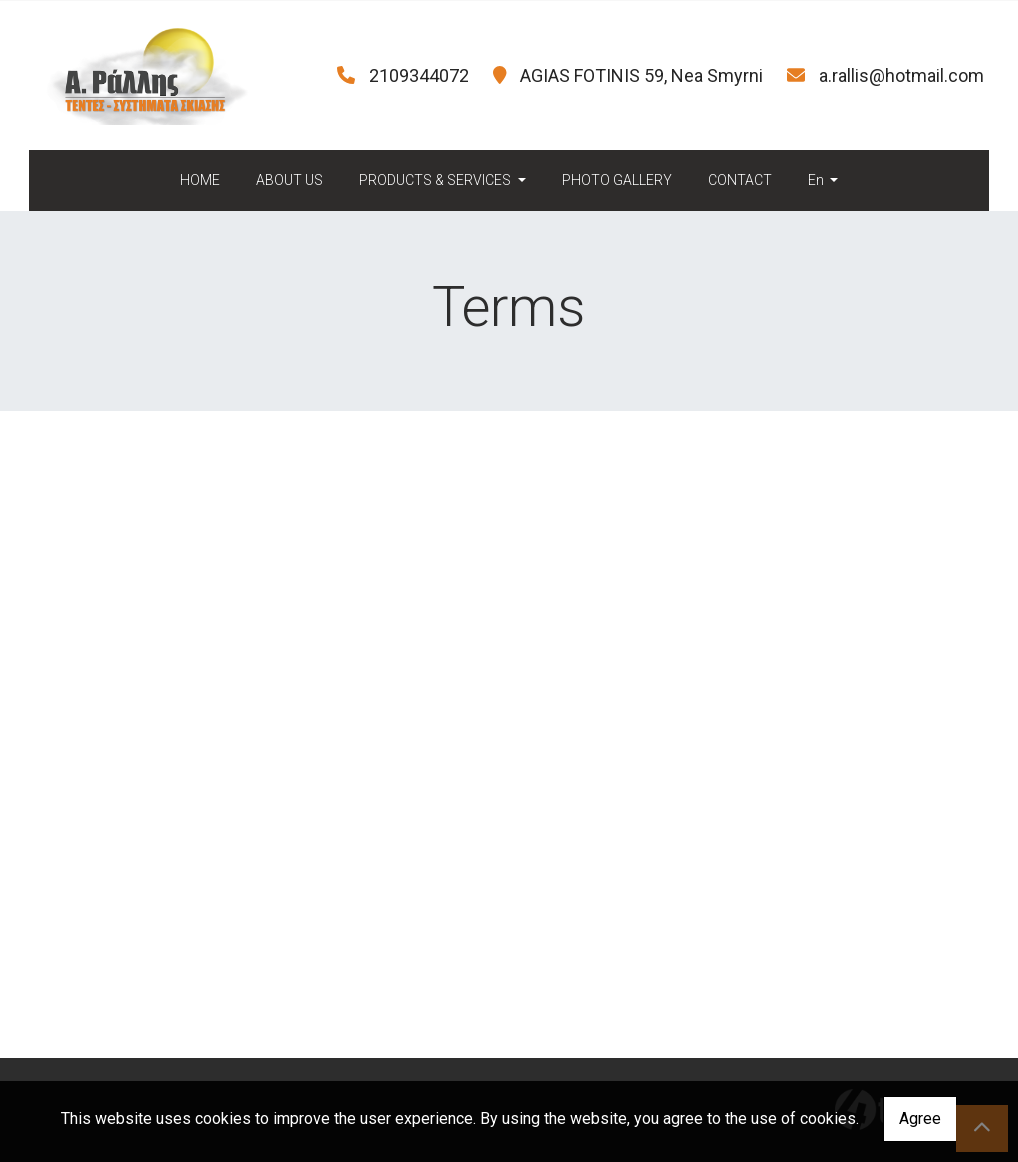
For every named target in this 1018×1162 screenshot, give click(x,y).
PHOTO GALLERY (617, 180)
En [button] (817, 180)
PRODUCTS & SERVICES (436, 180)
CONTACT (740, 180)
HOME (200, 180)
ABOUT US (289, 180)
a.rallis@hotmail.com (901, 75)
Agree (920, 1118)
